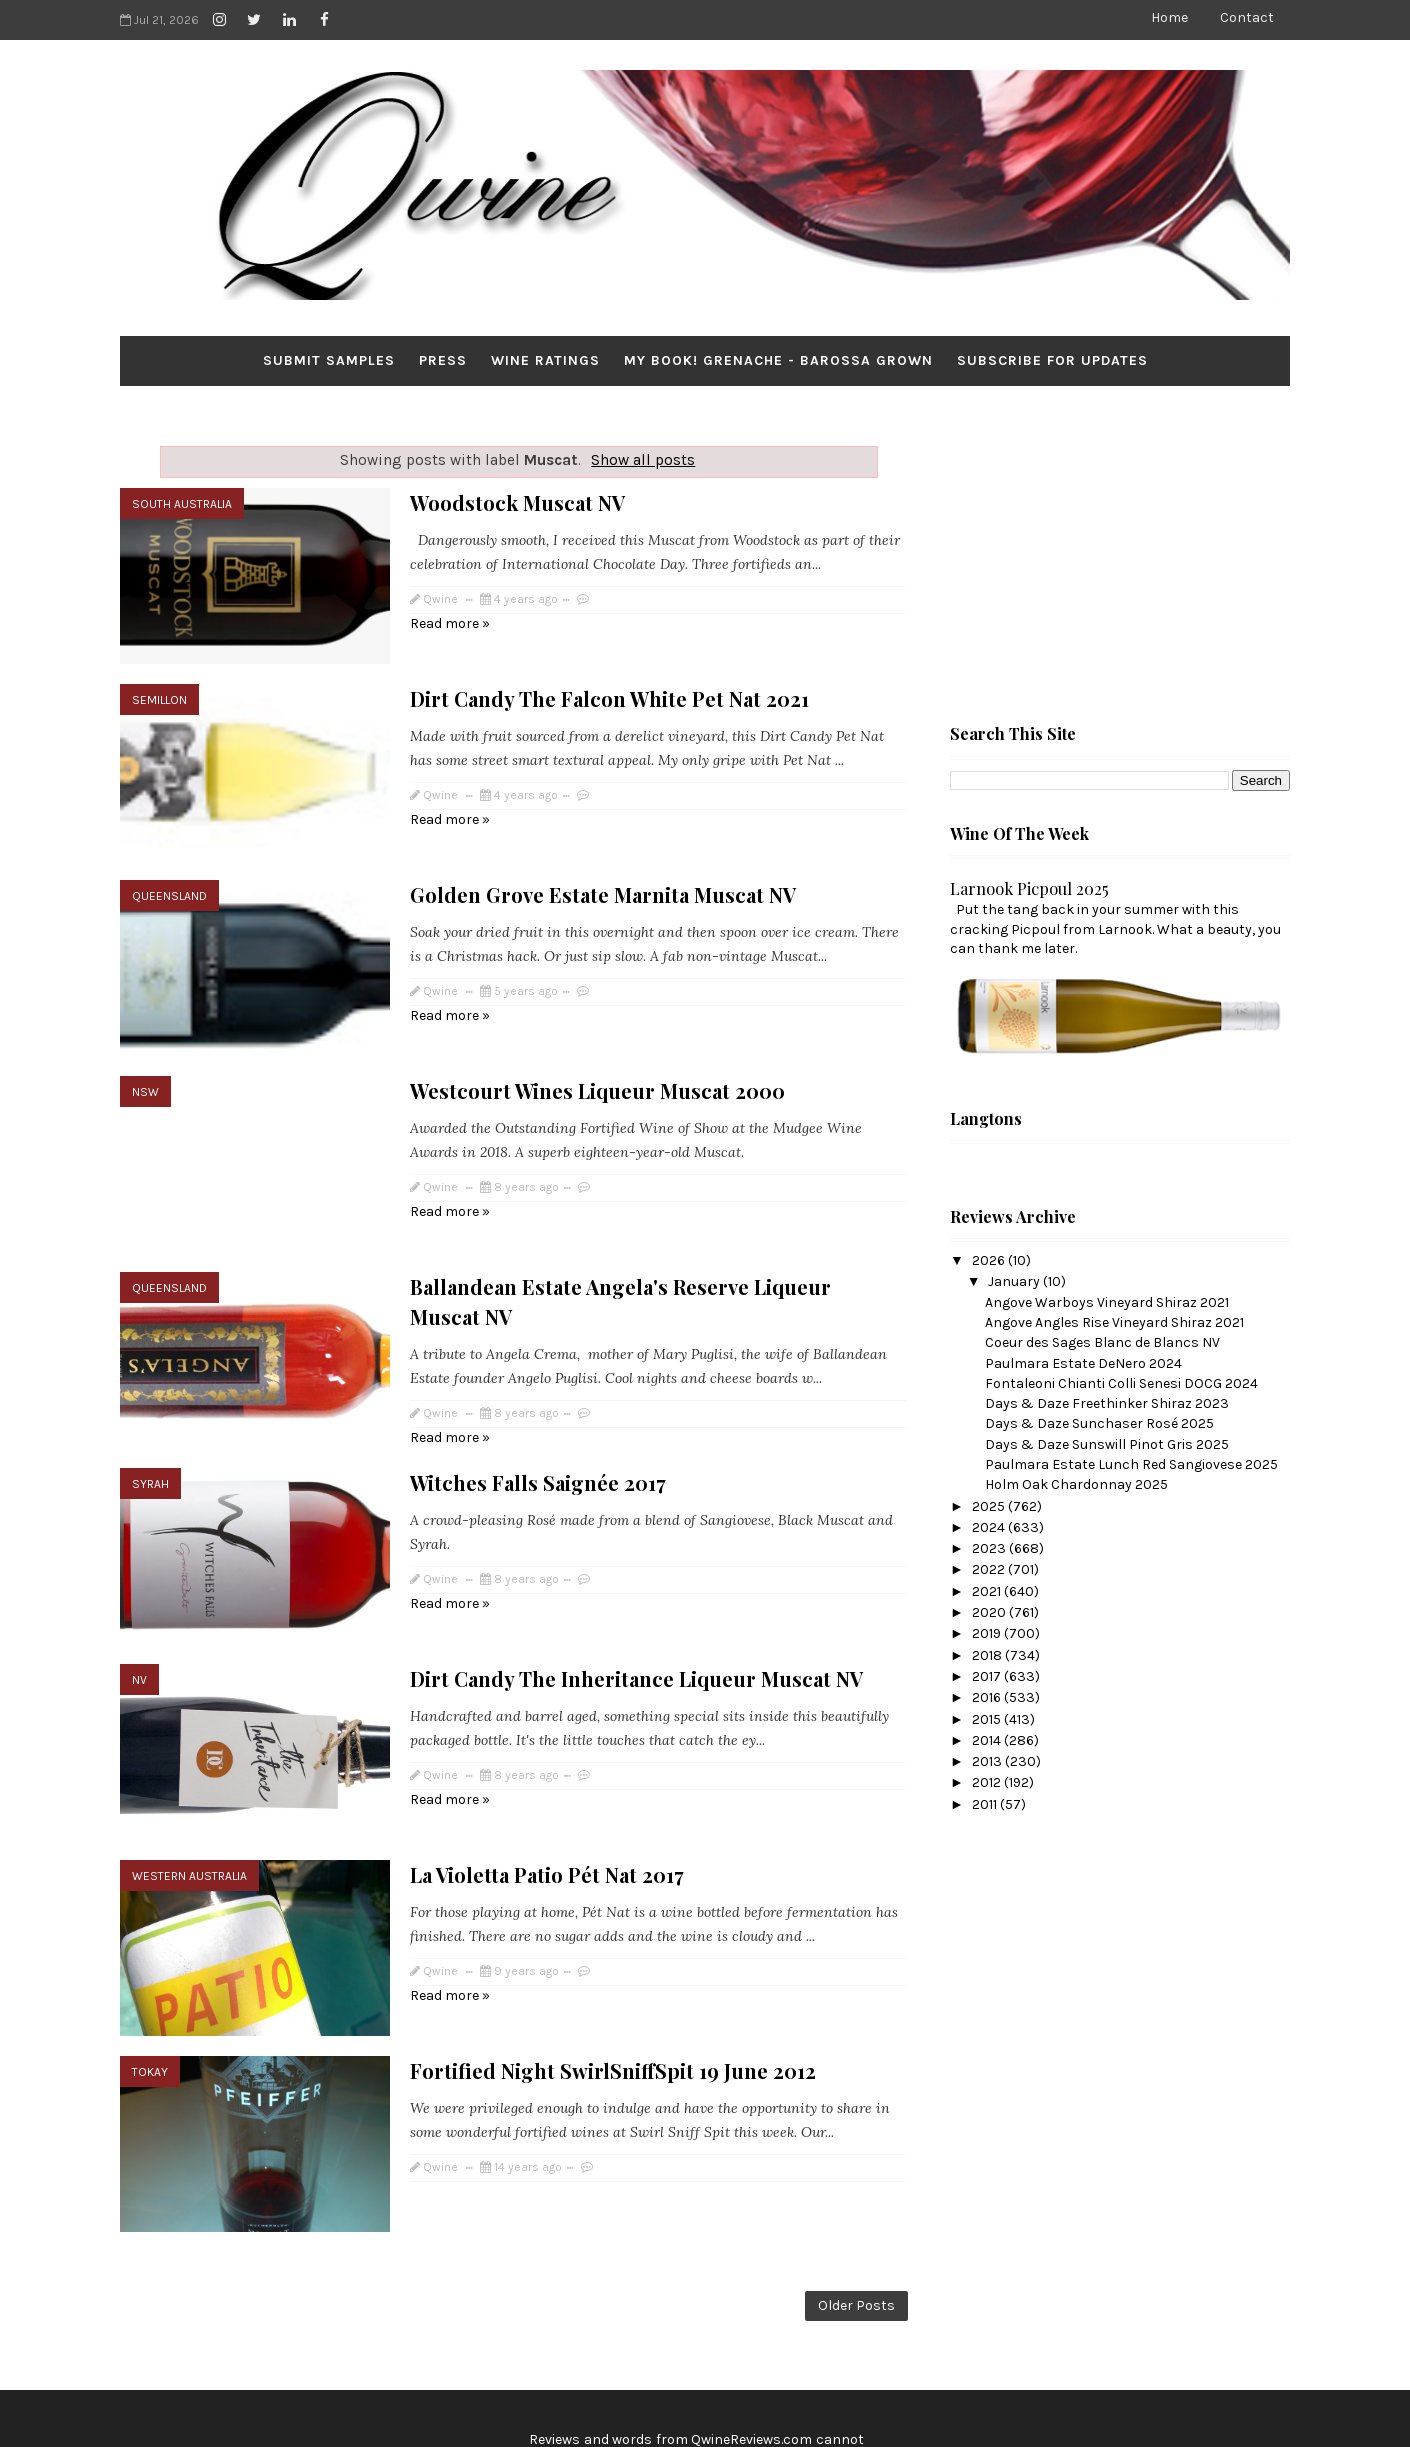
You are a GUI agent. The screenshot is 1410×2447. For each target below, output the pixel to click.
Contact (1247, 17)
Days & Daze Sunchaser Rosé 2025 (1099, 1423)
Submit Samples (329, 360)
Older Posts (856, 2177)
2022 (990, 1569)
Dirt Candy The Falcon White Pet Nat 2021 (609, 682)
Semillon (159, 684)
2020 (990, 1612)
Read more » (450, 623)
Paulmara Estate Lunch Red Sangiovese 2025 (1131, 1464)
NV (139, 1600)
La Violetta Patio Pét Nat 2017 (547, 1778)
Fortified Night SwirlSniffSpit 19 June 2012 (613, 1958)
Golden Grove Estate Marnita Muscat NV (603, 862)
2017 (988, 1676)
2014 (988, 1740)
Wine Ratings (545, 360)
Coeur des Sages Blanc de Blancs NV (1102, 1342)
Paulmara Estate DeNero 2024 (1083, 1363)
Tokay (150, 1960)
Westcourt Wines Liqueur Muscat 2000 (597, 1042)
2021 (988, 1591)
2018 (988, 1655)
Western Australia (189, 1780)
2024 (990, 1527)
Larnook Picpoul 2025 (1029, 888)
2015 (988, 1719)
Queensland (169, 864)
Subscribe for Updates (1052, 360)
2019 (988, 1633)
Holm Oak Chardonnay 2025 (1076, 1484)
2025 (990, 1506)
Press (443, 360)
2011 (986, 1804)
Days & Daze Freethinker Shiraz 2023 (1107, 1403)
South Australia (182, 504)
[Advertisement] (1100, 561)
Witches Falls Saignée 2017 (538, 1418)
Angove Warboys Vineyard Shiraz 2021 (1107, 1302)
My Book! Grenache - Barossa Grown (778, 360)
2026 (990, 1260)
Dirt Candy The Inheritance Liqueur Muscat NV (636, 1598)
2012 (988, 1782)
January (1015, 1281)
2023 (990, 1548)
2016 (988, 1697)
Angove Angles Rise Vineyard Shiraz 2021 (1114, 1322)
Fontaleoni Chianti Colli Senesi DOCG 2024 (1121, 1383)
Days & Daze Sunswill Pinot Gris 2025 (1107, 1444)
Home (1169, 17)
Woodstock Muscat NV (517, 502)
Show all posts (643, 460)
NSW (145, 1044)
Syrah (150, 1420)
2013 (988, 1761)
